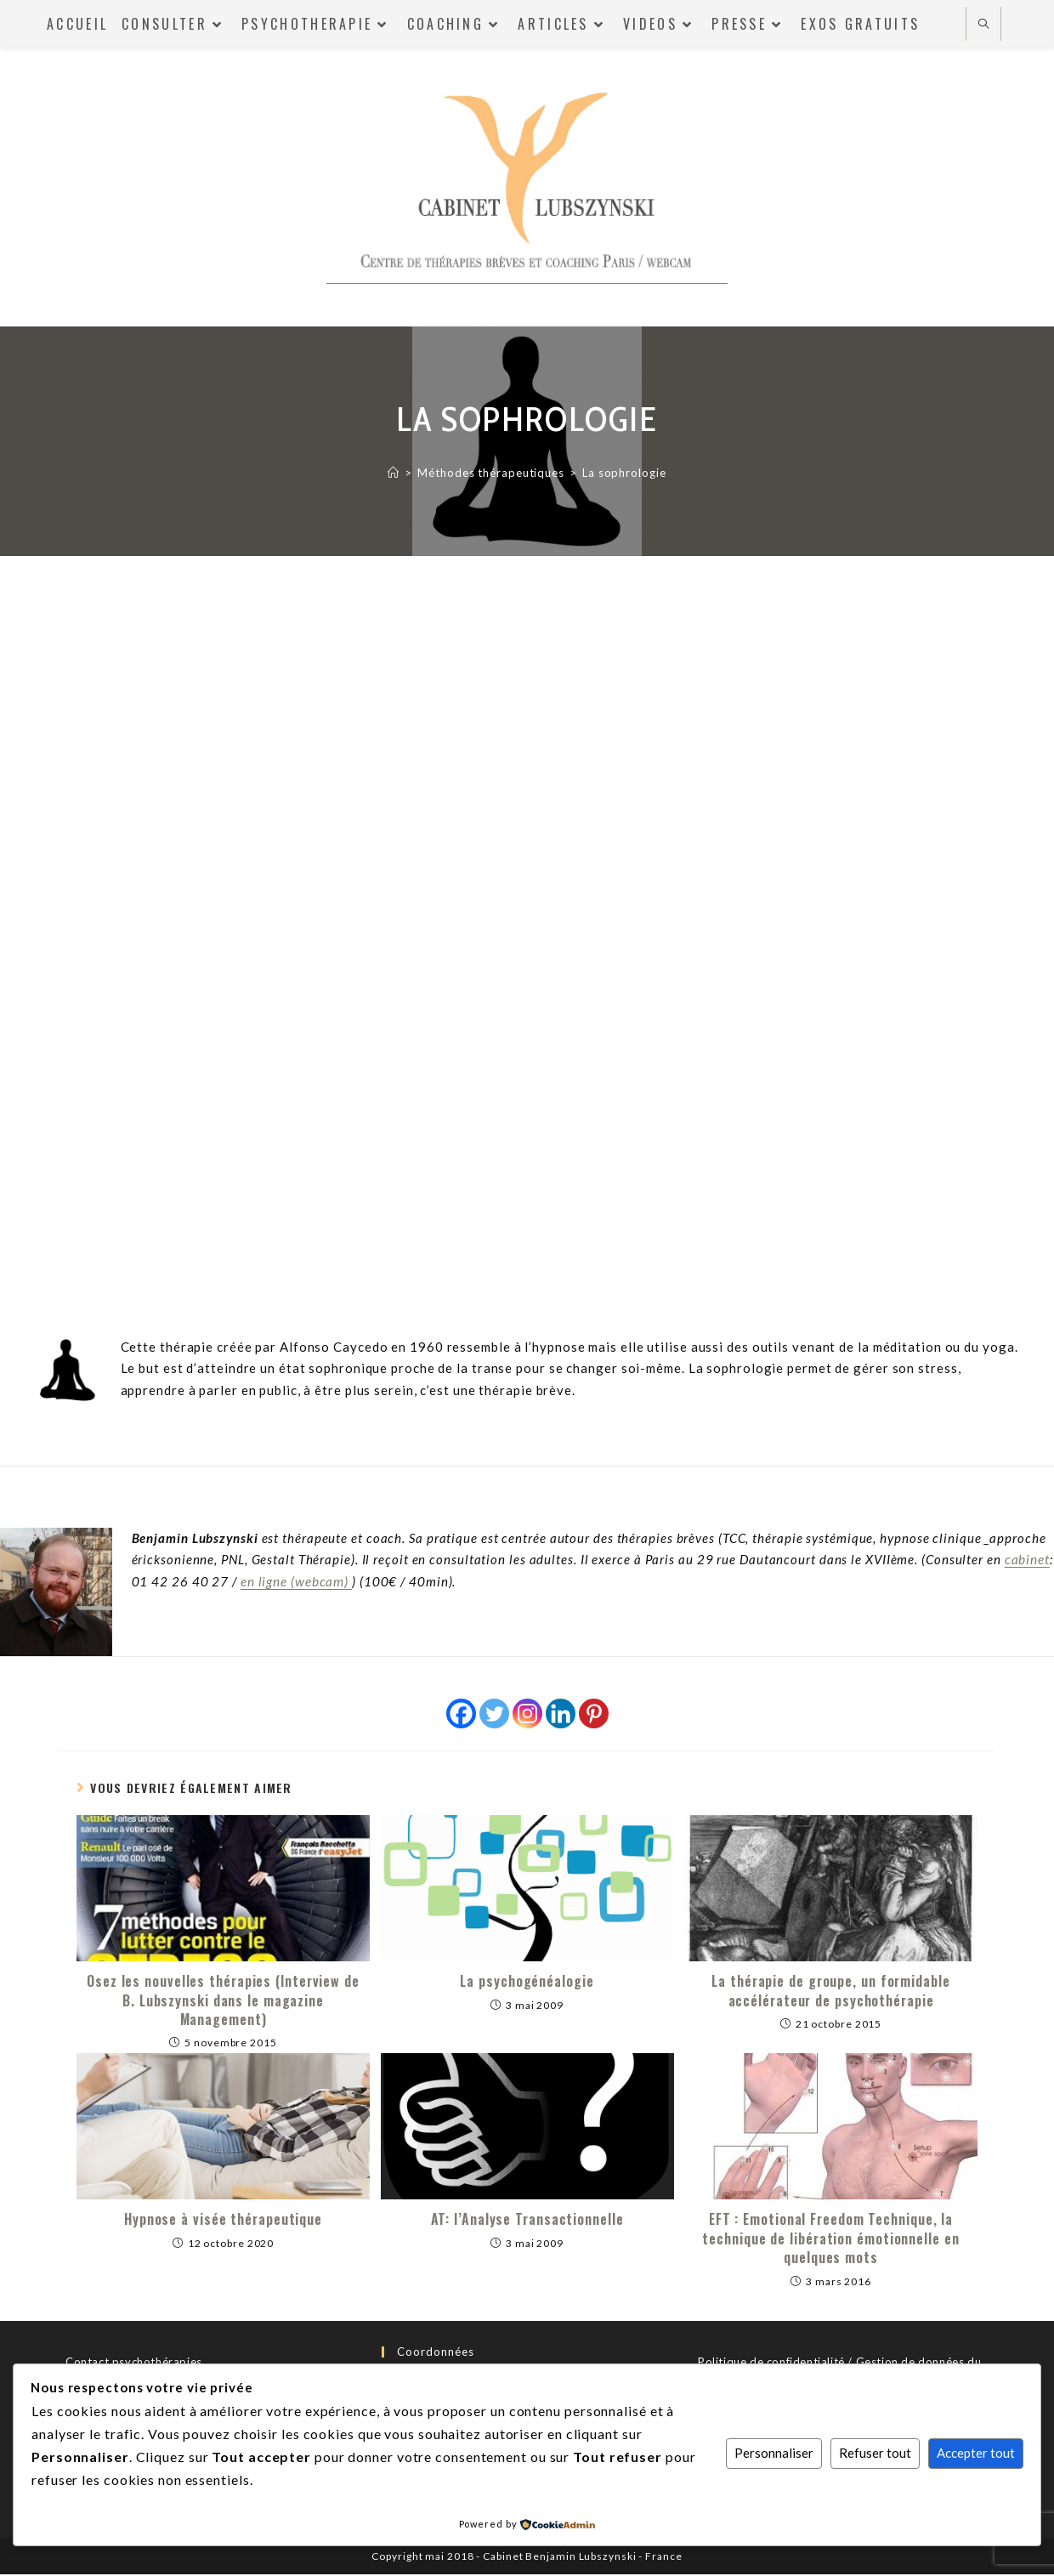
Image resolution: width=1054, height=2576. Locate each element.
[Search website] (983, 24)
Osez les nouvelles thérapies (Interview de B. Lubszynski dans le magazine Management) (223, 2002)
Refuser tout (875, 2452)
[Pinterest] (594, 1715)
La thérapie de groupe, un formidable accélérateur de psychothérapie (830, 1993)
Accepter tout (976, 2452)
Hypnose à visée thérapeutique (223, 2221)
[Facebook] (461, 1715)
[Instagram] (527, 1715)
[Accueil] (394, 472)
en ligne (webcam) (296, 1583)
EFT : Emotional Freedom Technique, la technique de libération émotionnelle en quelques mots (830, 2240)
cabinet (1027, 1561)
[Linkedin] (560, 1715)
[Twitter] (494, 1715)
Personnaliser (773, 2452)
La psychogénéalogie (526, 1983)
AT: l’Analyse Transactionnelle (527, 2221)
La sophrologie (624, 472)
